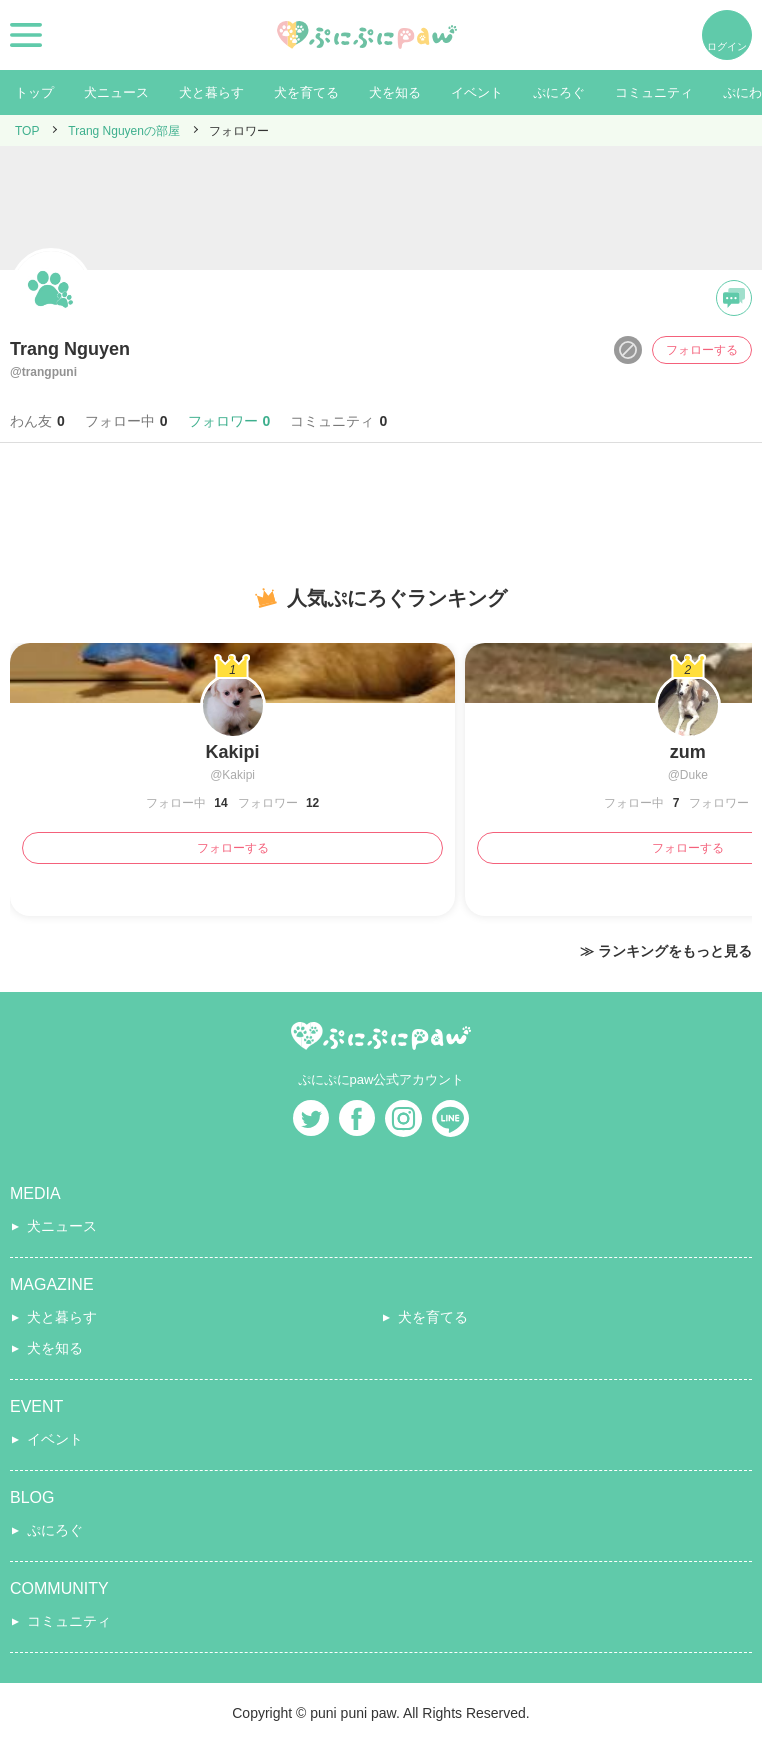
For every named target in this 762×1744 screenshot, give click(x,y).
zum (688, 752)
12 (311, 803)
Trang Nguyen (70, 349)
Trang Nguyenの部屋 (124, 131)
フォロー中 (126, 421)
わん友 (37, 421)
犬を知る (395, 92)
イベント (477, 92)
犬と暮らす (211, 92)
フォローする (702, 350)
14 (219, 803)
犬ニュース (116, 92)
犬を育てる (306, 92)
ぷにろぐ (559, 92)
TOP (27, 131)
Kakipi (233, 752)
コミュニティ (654, 92)
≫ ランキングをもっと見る (666, 951)
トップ (34, 92)
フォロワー (229, 421)
